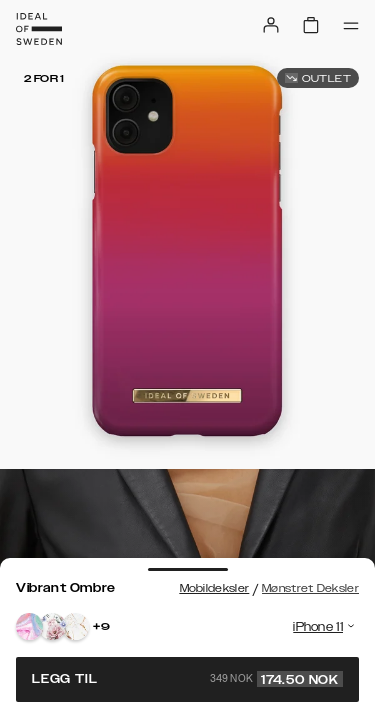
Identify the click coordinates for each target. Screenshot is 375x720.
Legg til (187, 679)
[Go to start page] (39, 29)
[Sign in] (271, 25)
